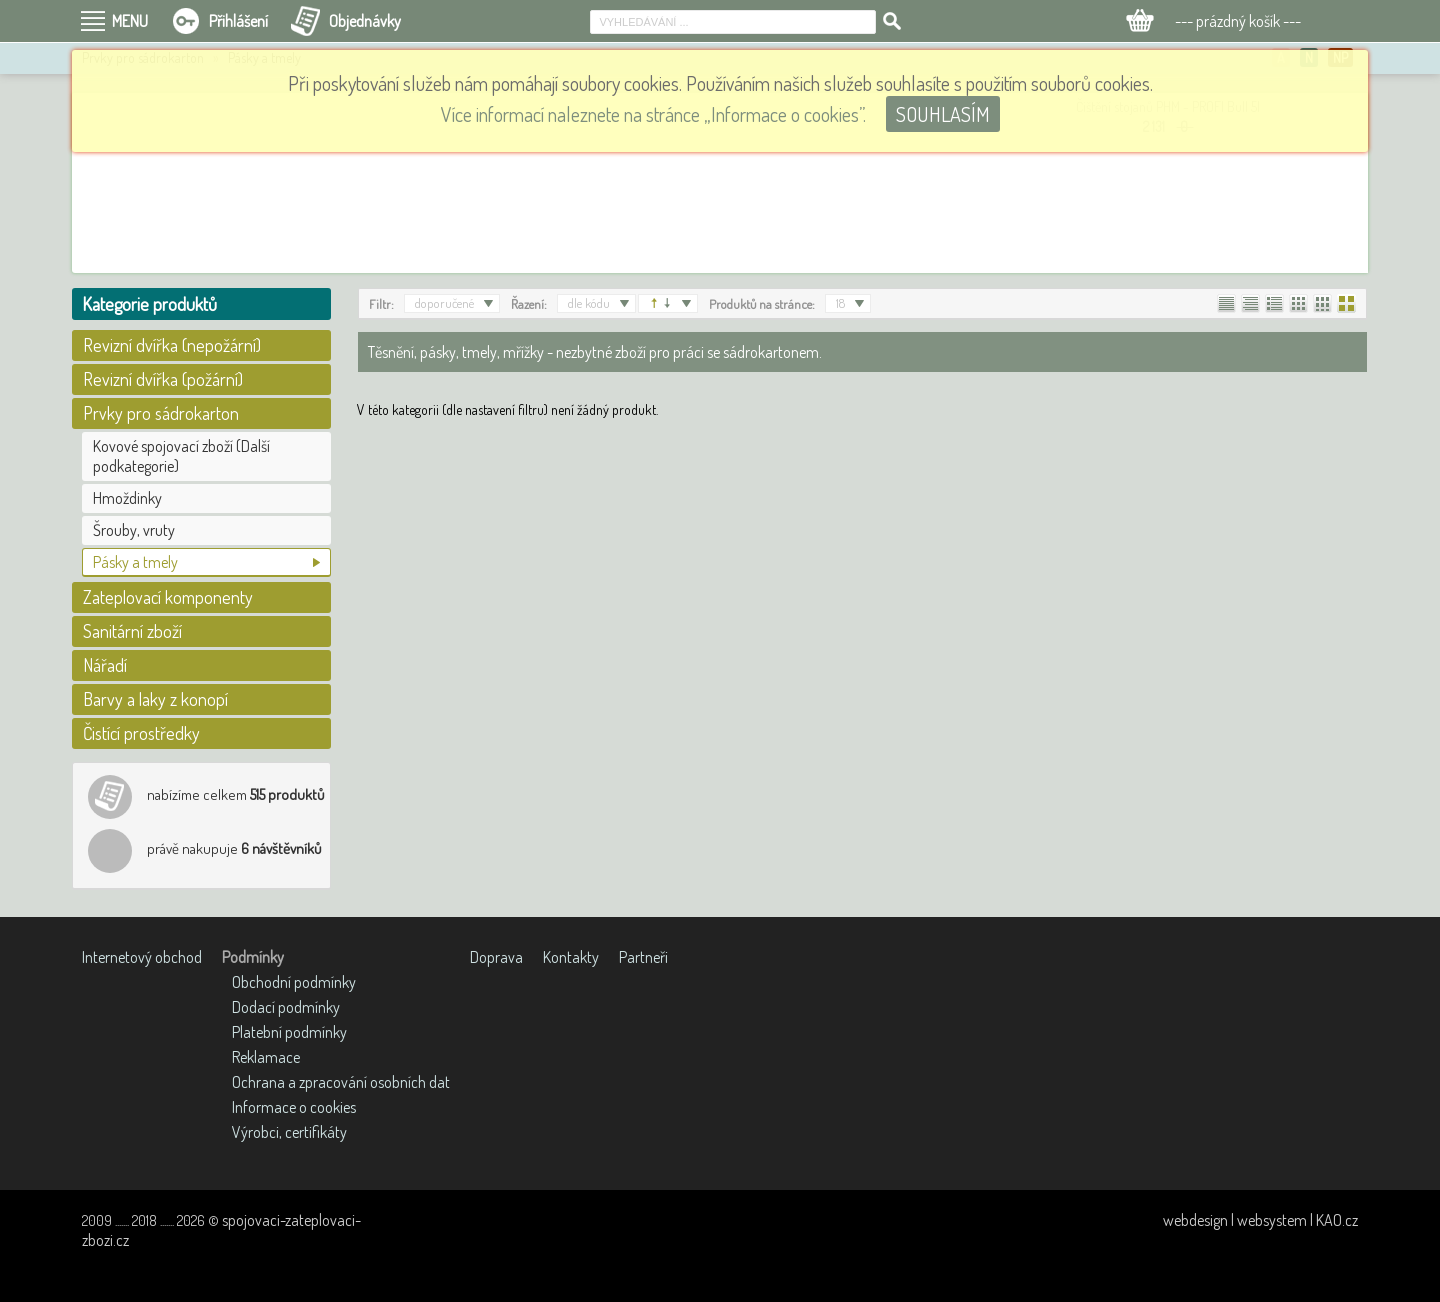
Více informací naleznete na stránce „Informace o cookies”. (653, 114)
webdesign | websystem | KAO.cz (1260, 1220)
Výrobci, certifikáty (289, 1132)
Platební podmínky (289, 1032)
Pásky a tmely (135, 562)
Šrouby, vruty (134, 530)
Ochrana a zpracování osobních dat (341, 1082)
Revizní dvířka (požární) (163, 379)
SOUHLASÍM (943, 114)
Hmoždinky (127, 498)
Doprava (496, 957)
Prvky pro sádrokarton (161, 413)
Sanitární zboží (132, 631)
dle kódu (589, 303)
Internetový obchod (142, 957)
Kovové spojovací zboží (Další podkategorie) (181, 456)
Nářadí (105, 665)
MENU (130, 21)
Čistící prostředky (141, 733)
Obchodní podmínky (294, 982)
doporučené (444, 303)
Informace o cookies (294, 1107)
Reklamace (266, 1057)
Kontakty (571, 957)
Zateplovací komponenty (168, 597)
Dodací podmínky (286, 1007)
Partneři (643, 957)
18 (840, 303)
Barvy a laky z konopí (155, 699)
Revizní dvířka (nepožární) (172, 345)
